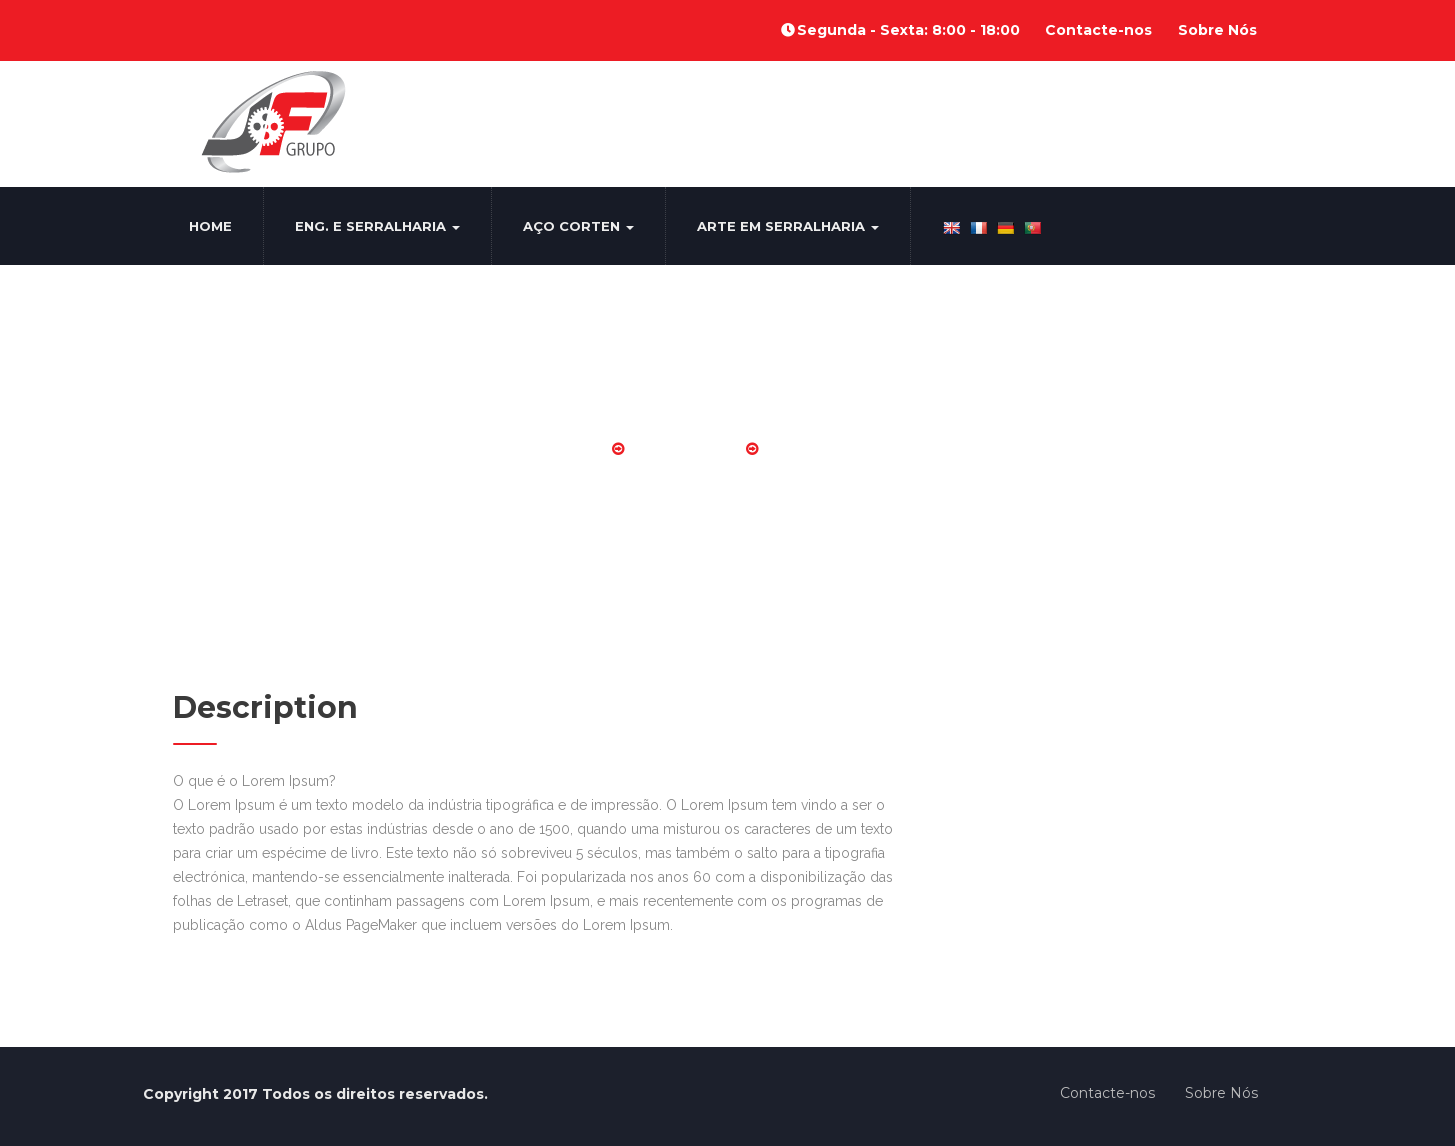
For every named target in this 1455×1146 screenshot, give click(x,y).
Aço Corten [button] (578, 226)
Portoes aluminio (839, 449)
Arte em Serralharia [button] (788, 226)
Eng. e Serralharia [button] (377, 226)
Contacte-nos (1098, 30)
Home (210, 226)
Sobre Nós (1217, 30)
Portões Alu (685, 449)
